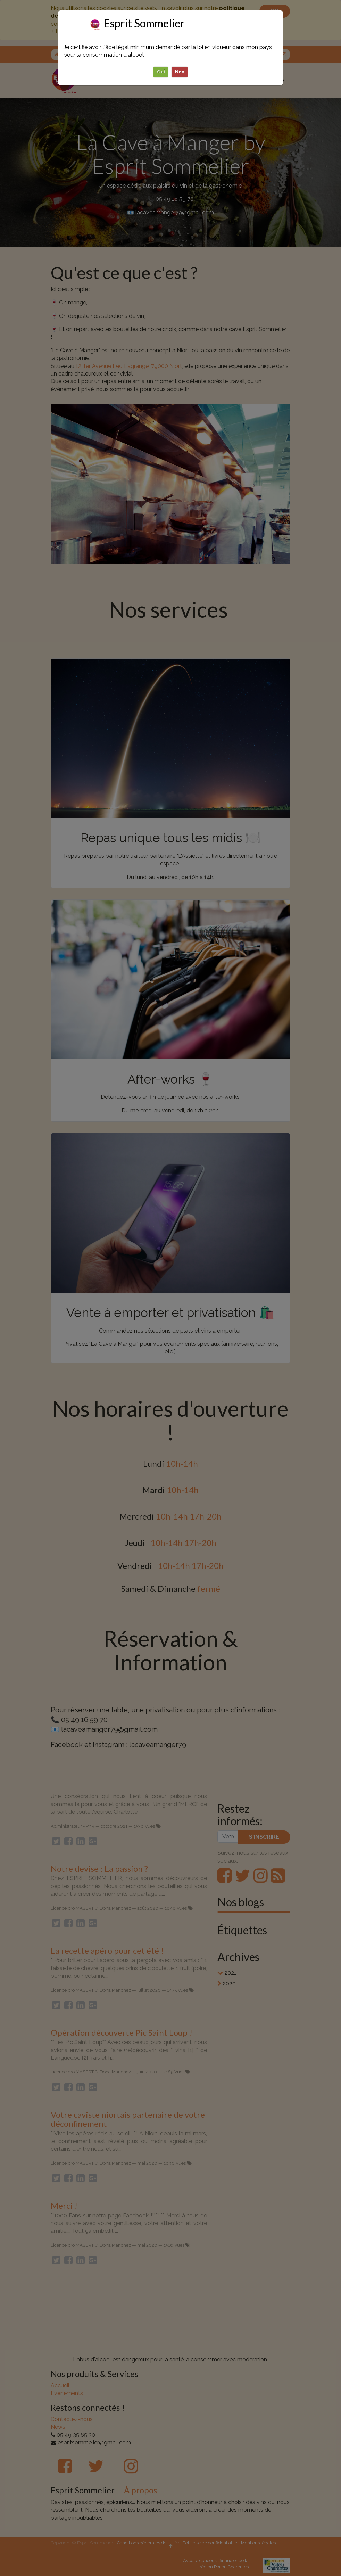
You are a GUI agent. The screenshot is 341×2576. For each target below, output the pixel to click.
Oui (161, 71)
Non (179, 71)
